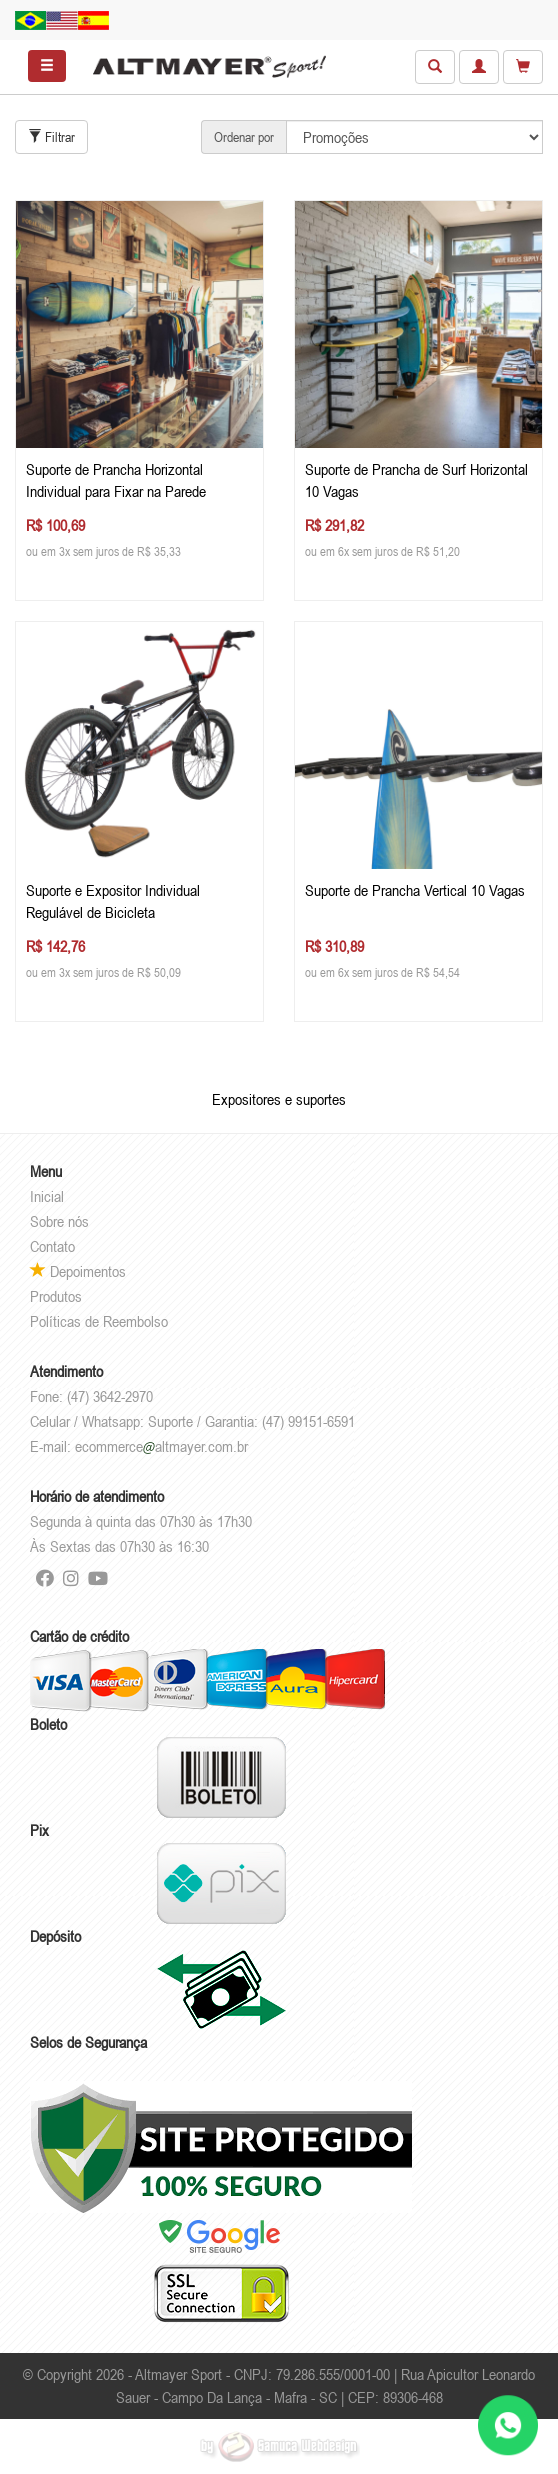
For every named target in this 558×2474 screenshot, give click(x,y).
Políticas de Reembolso (99, 1321)
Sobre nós (59, 1221)
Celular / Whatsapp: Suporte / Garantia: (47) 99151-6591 (192, 1421)
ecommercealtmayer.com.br (161, 1446)
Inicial (47, 1196)
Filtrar (51, 137)
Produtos (56, 1296)
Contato (52, 1246)
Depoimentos (78, 1271)
